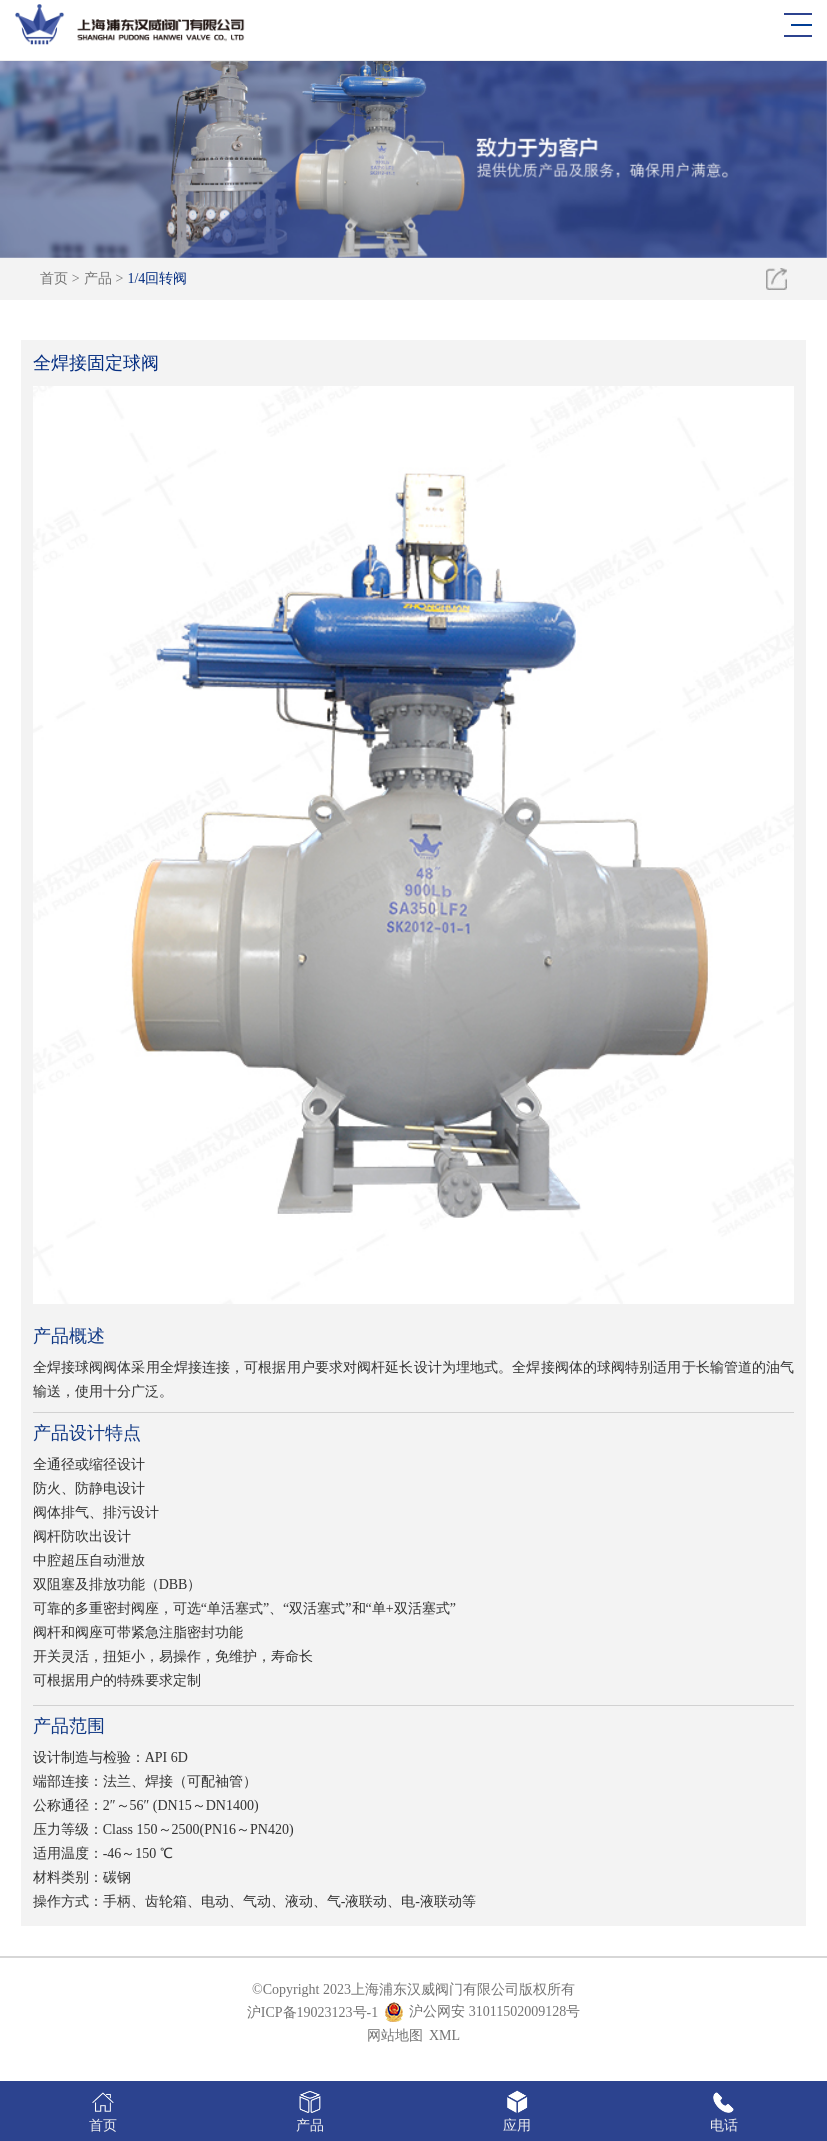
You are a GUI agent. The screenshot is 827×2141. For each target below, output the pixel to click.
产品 (98, 278)
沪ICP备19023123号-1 (312, 2012)
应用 (517, 2110)
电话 (723, 2110)
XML (444, 2035)
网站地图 (395, 2035)
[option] (413, 154)
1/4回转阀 (157, 278)
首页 (54, 278)
